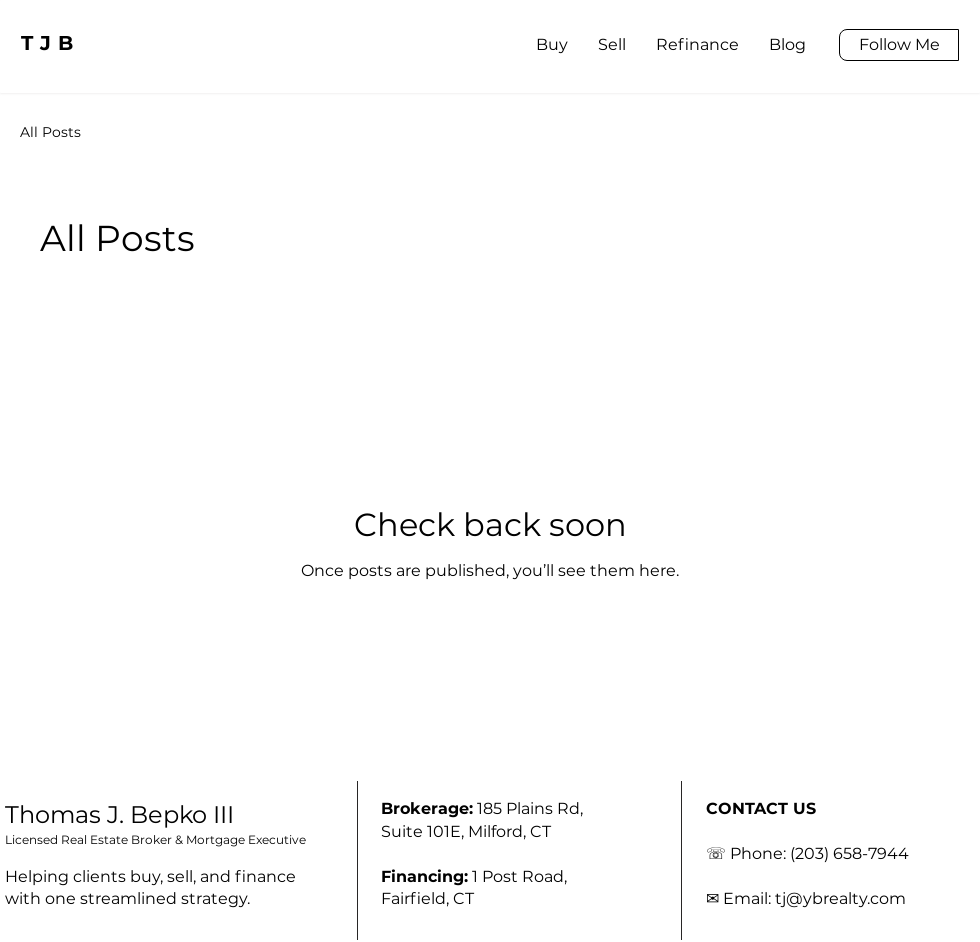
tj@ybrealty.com (840, 898)
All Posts (50, 132)
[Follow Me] (899, 45)
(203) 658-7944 (849, 853)
